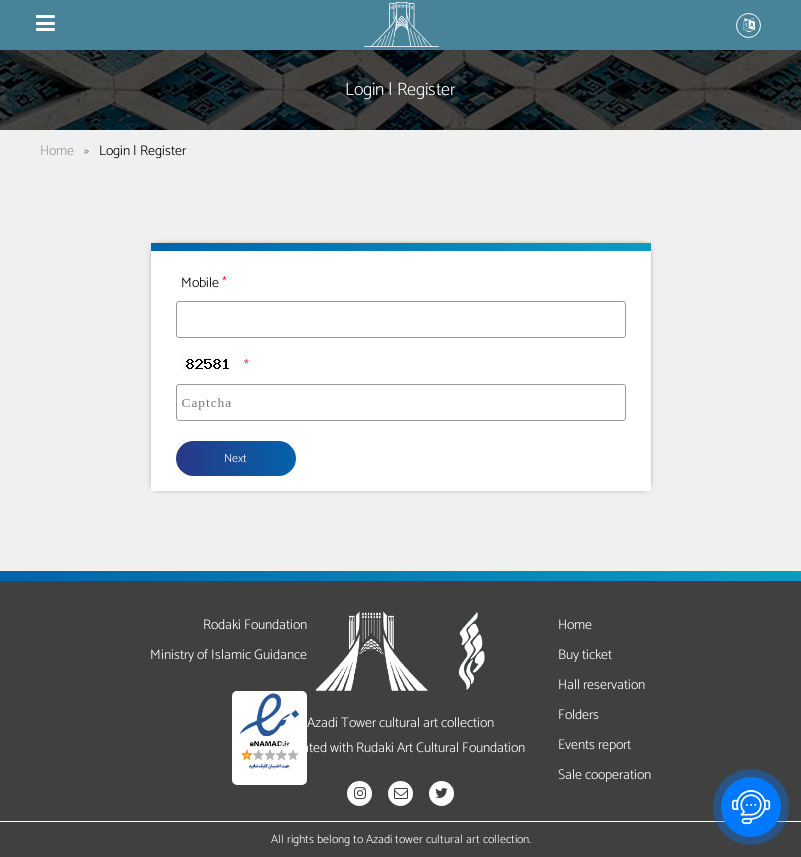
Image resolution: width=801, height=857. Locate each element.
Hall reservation (601, 685)
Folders (578, 715)
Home (57, 151)
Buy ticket (585, 655)
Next (235, 458)
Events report (594, 745)
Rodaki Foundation (255, 625)
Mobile (200, 283)
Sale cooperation (604, 775)
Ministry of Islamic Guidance (228, 655)
